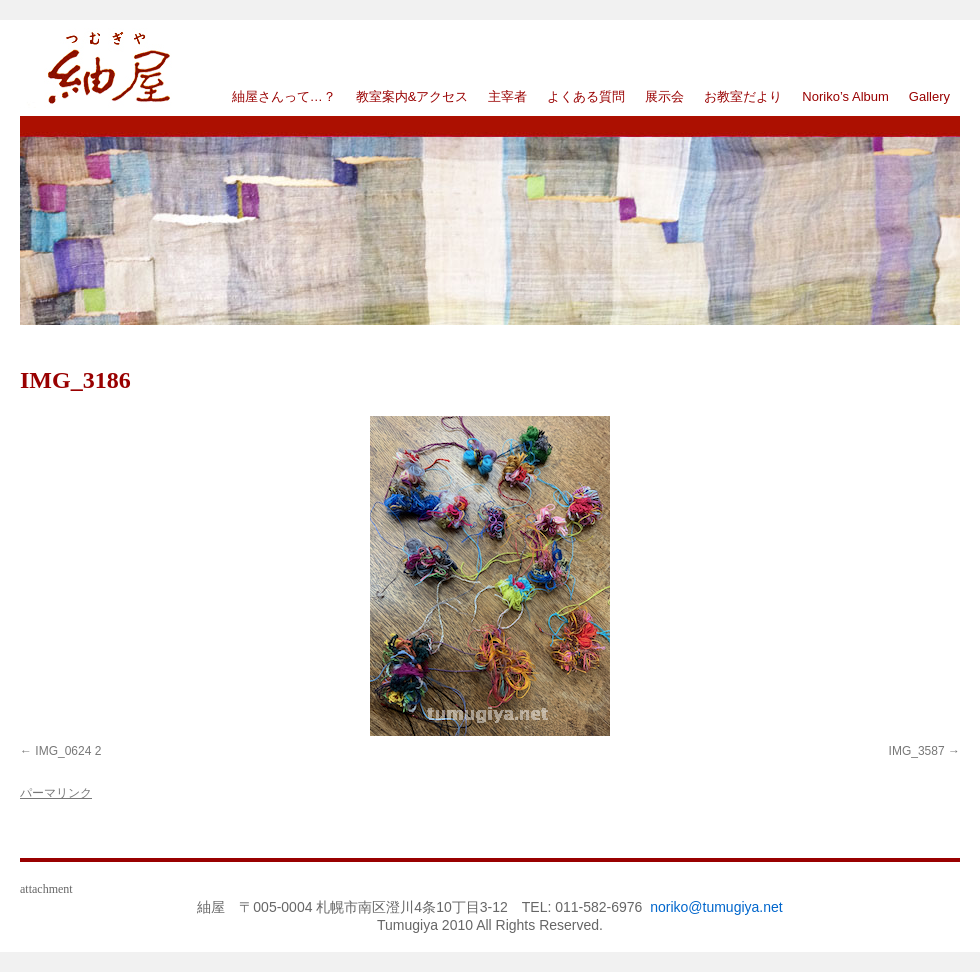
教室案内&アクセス (412, 96)
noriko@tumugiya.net (716, 907)
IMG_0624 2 (68, 751)
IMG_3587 (917, 751)
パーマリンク (56, 793)
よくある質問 (586, 96)
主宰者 (507, 96)
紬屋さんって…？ (284, 96)
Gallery (929, 96)
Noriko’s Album (845, 96)
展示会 (664, 96)
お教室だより (743, 96)
